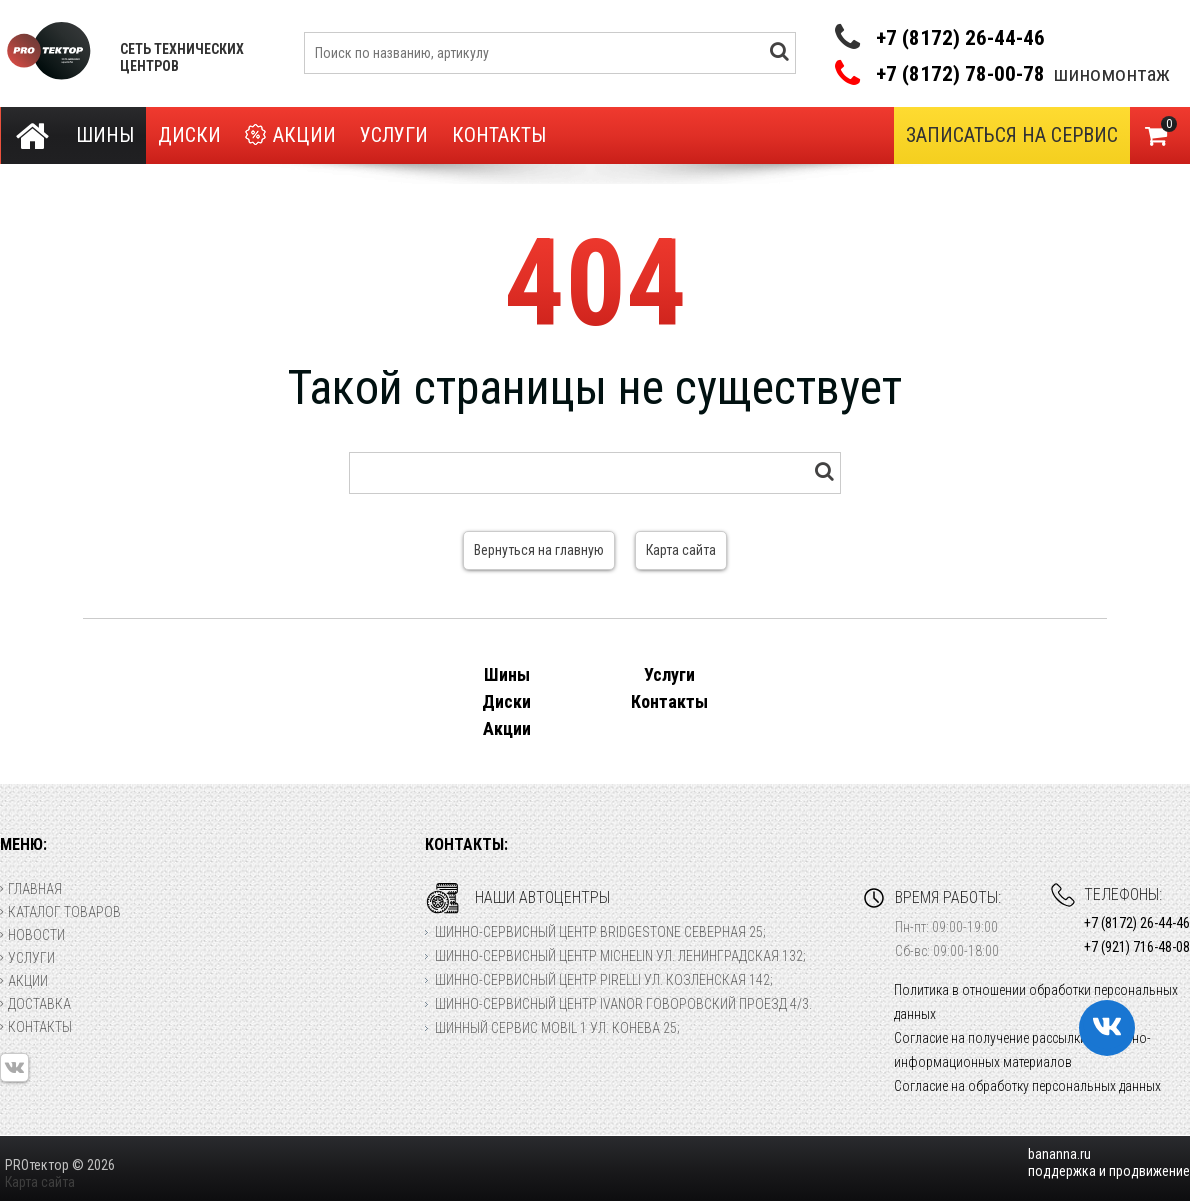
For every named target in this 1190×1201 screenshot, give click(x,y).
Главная (31, 889)
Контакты (499, 135)
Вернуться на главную (539, 550)
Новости (32, 935)
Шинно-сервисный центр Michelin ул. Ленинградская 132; (620, 956)
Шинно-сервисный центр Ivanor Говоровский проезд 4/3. (623, 1004)
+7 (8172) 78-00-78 (960, 74)
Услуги (394, 135)
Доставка (35, 1004)
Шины (105, 135)
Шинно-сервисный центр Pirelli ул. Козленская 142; (604, 980)
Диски (189, 135)
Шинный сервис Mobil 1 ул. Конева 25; (557, 1028)
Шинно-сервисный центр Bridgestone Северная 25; (600, 932)
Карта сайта (681, 550)
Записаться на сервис (1012, 135)
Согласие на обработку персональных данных (1027, 1086)
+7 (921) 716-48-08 (1137, 947)
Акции (290, 135)
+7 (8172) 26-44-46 (960, 38)
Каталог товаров (60, 912)
